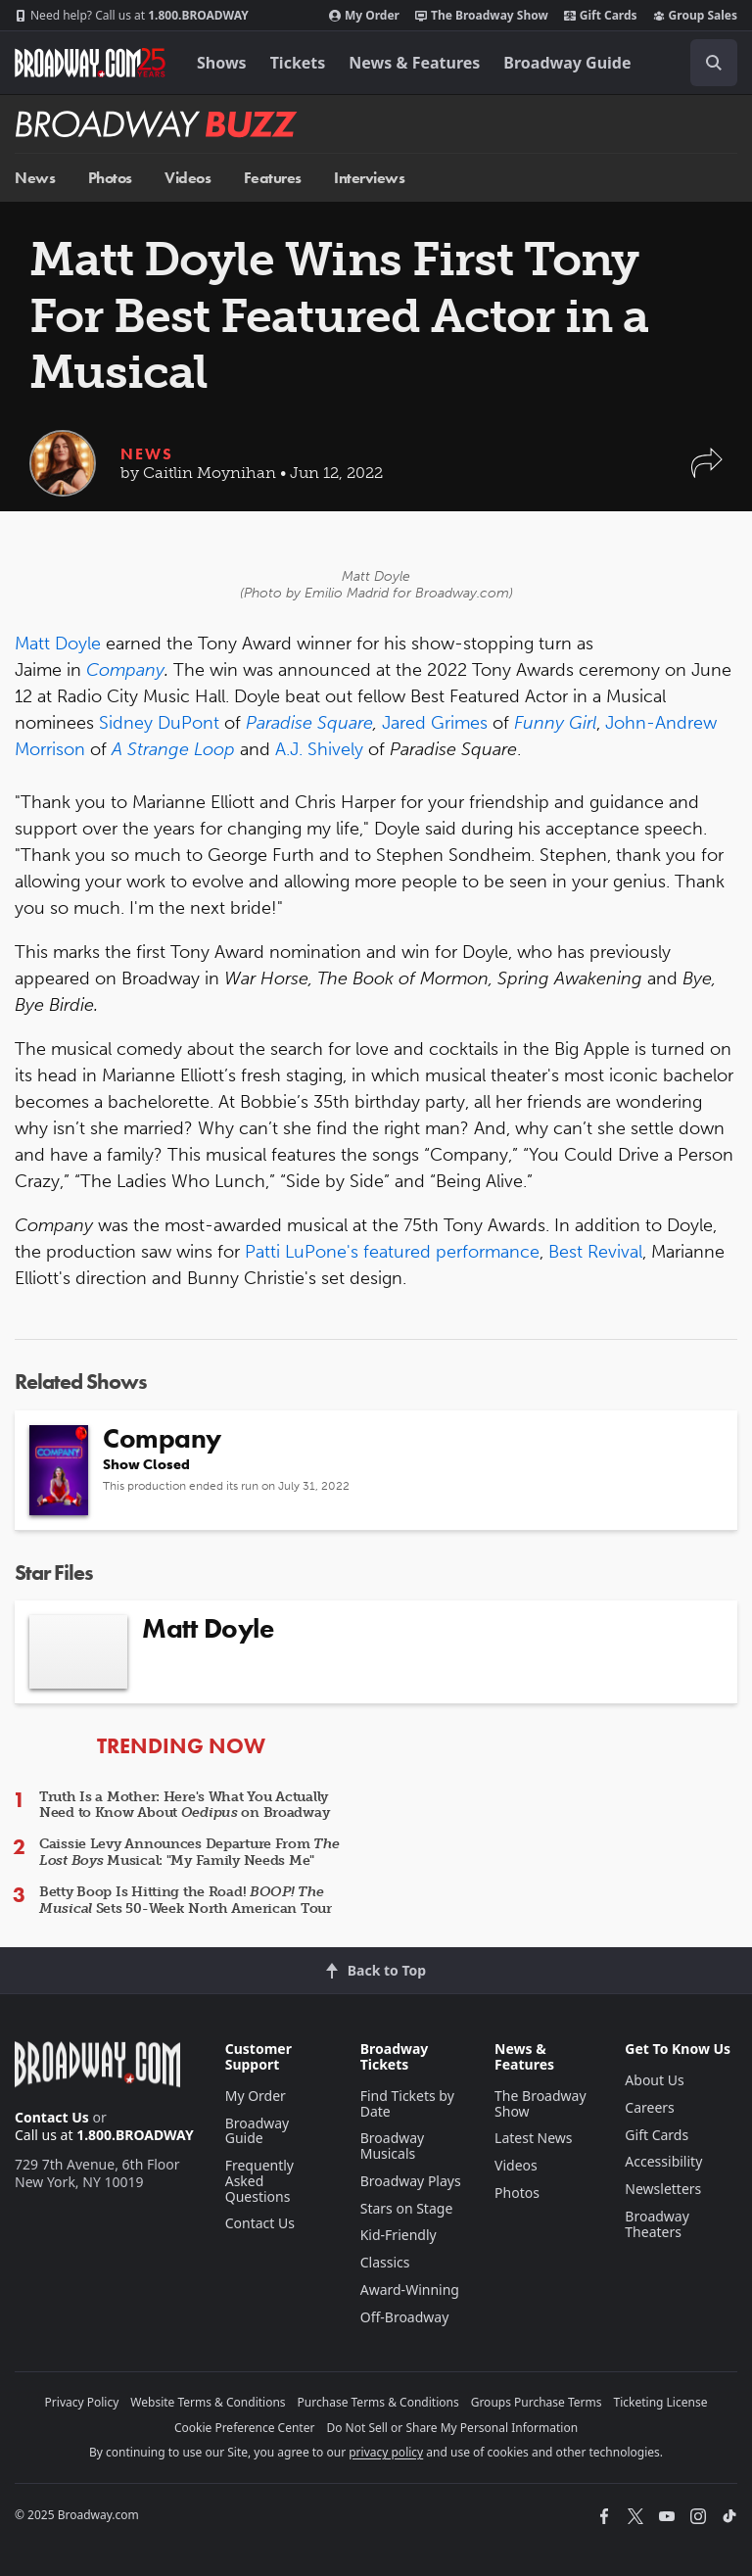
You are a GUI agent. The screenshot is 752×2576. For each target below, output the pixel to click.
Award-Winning (409, 2289)
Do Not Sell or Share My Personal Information (452, 2427)
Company (125, 670)
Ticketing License (661, 2402)
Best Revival (592, 1252)
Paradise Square (309, 723)
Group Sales (695, 16)
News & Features (414, 63)
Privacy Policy (82, 2402)
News (35, 177)
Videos (187, 177)
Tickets (298, 63)
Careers (649, 2107)
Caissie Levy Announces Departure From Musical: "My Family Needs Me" (189, 1852)
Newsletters (663, 2188)
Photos (110, 177)
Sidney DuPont (159, 723)
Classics (385, 2262)
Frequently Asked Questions (259, 2181)
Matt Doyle (58, 643)
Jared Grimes (435, 723)
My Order (364, 16)
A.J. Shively (319, 749)
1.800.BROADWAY (132, 16)
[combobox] (706, 62)
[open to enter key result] (713, 62)
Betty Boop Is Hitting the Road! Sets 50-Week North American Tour (185, 1900)
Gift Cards (600, 16)
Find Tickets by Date (407, 2103)
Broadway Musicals (392, 2145)
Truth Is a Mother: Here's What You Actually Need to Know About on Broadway (184, 1805)
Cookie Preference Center (244, 2427)
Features (273, 177)
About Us (654, 2080)
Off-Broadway (404, 2317)
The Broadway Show (481, 16)
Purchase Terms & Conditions (378, 2402)
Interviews (369, 177)
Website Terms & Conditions (207, 2402)
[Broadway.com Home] (90, 62)
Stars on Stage (406, 2208)
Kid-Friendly (398, 2234)
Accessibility (663, 2161)
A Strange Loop (173, 749)
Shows (222, 63)
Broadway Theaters (657, 2224)
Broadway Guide (567, 63)
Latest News (533, 2137)
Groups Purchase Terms (536, 2402)
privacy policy (386, 2452)
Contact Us (52, 2117)
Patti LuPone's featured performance (392, 1252)
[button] (707, 472)
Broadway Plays (410, 2180)
